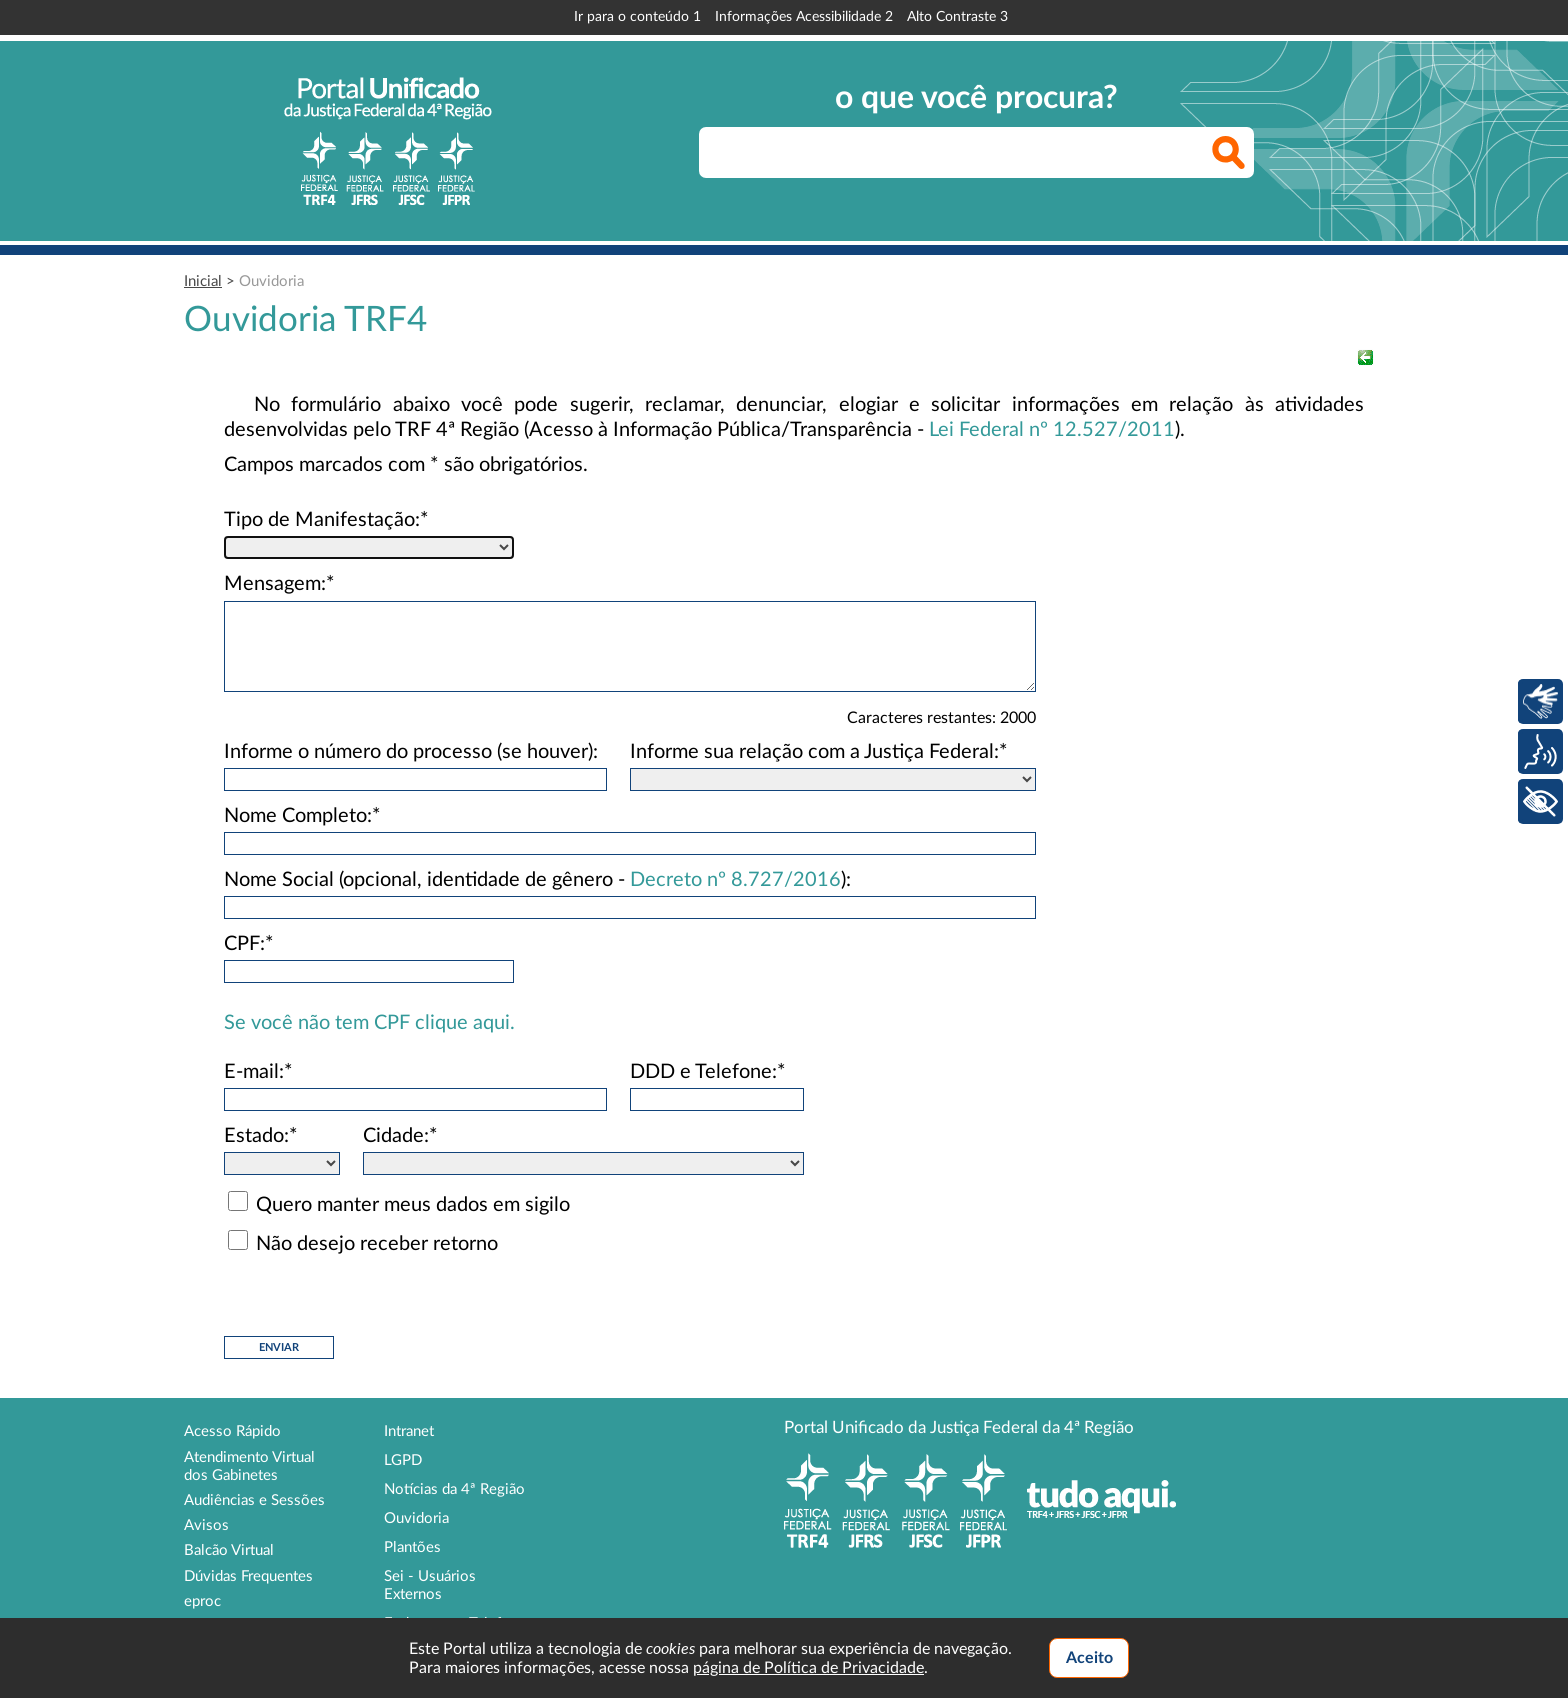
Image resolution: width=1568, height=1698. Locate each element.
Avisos (206, 1525)
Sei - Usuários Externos (430, 1585)
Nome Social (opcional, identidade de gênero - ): (537, 880)
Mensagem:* (279, 584)
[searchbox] (976, 152)
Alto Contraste (957, 17)
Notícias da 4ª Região (454, 1489)
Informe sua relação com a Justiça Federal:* (819, 752)
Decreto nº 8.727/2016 (735, 880)
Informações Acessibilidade (804, 17)
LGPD (403, 1460)
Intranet (409, 1431)
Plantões (412, 1547)
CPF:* (249, 944)
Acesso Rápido (232, 1431)
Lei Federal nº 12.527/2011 (1052, 430)
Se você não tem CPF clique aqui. (369, 1023)
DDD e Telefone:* (708, 1072)
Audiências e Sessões (254, 1500)
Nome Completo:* (302, 816)
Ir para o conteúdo (637, 17)
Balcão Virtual (229, 1550)
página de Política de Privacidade (808, 1668)
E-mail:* (258, 1072)
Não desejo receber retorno (377, 1244)
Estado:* (261, 1136)
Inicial (203, 281)
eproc (202, 1601)
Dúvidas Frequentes (248, 1576)
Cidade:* (400, 1136)
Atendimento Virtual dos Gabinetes (249, 1466)
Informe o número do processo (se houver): (411, 752)
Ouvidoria (271, 281)
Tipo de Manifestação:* (326, 520)
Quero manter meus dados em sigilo (413, 1205)
